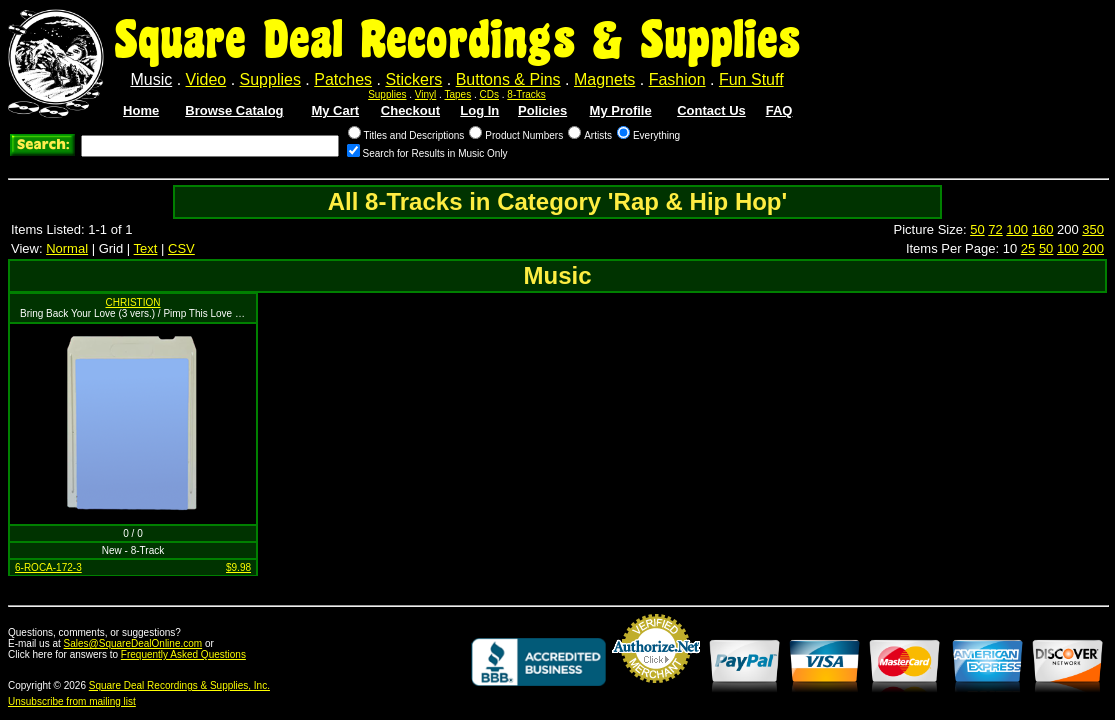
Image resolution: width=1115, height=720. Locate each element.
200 (1093, 248)
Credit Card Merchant (656, 691)
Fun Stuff (751, 79)
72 (995, 229)
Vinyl (426, 94)
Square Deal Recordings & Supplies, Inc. (179, 685)
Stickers (413, 79)
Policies (542, 110)
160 (1043, 229)
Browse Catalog (234, 110)
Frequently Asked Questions (183, 654)
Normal (67, 248)
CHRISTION (133, 302)
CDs (489, 94)
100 (1017, 229)
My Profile (621, 110)
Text (146, 248)
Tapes (458, 94)
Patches (343, 79)
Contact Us (711, 110)
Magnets (604, 79)
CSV (181, 248)
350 (1093, 229)
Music (151, 79)
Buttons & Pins (508, 79)
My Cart (335, 110)
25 (1028, 248)
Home (141, 110)
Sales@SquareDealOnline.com (133, 643)
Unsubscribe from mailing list (72, 701)
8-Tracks (526, 94)
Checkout (410, 110)
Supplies (270, 79)
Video (206, 79)
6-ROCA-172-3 (48, 567)
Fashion (677, 79)
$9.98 (238, 567)
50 (977, 229)
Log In (479, 110)
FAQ (779, 110)
